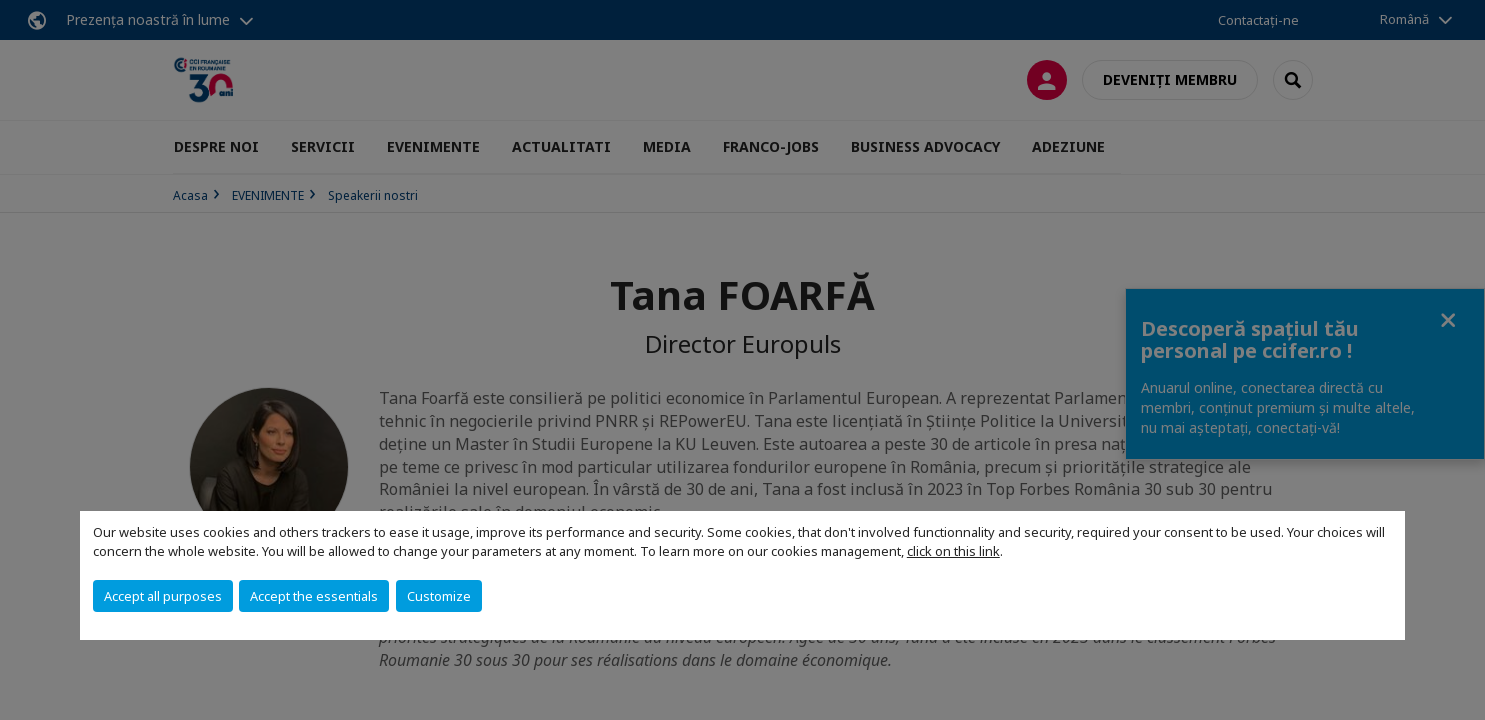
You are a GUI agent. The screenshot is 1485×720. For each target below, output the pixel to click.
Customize (439, 596)
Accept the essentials (314, 596)
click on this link (953, 551)
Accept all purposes (163, 596)
